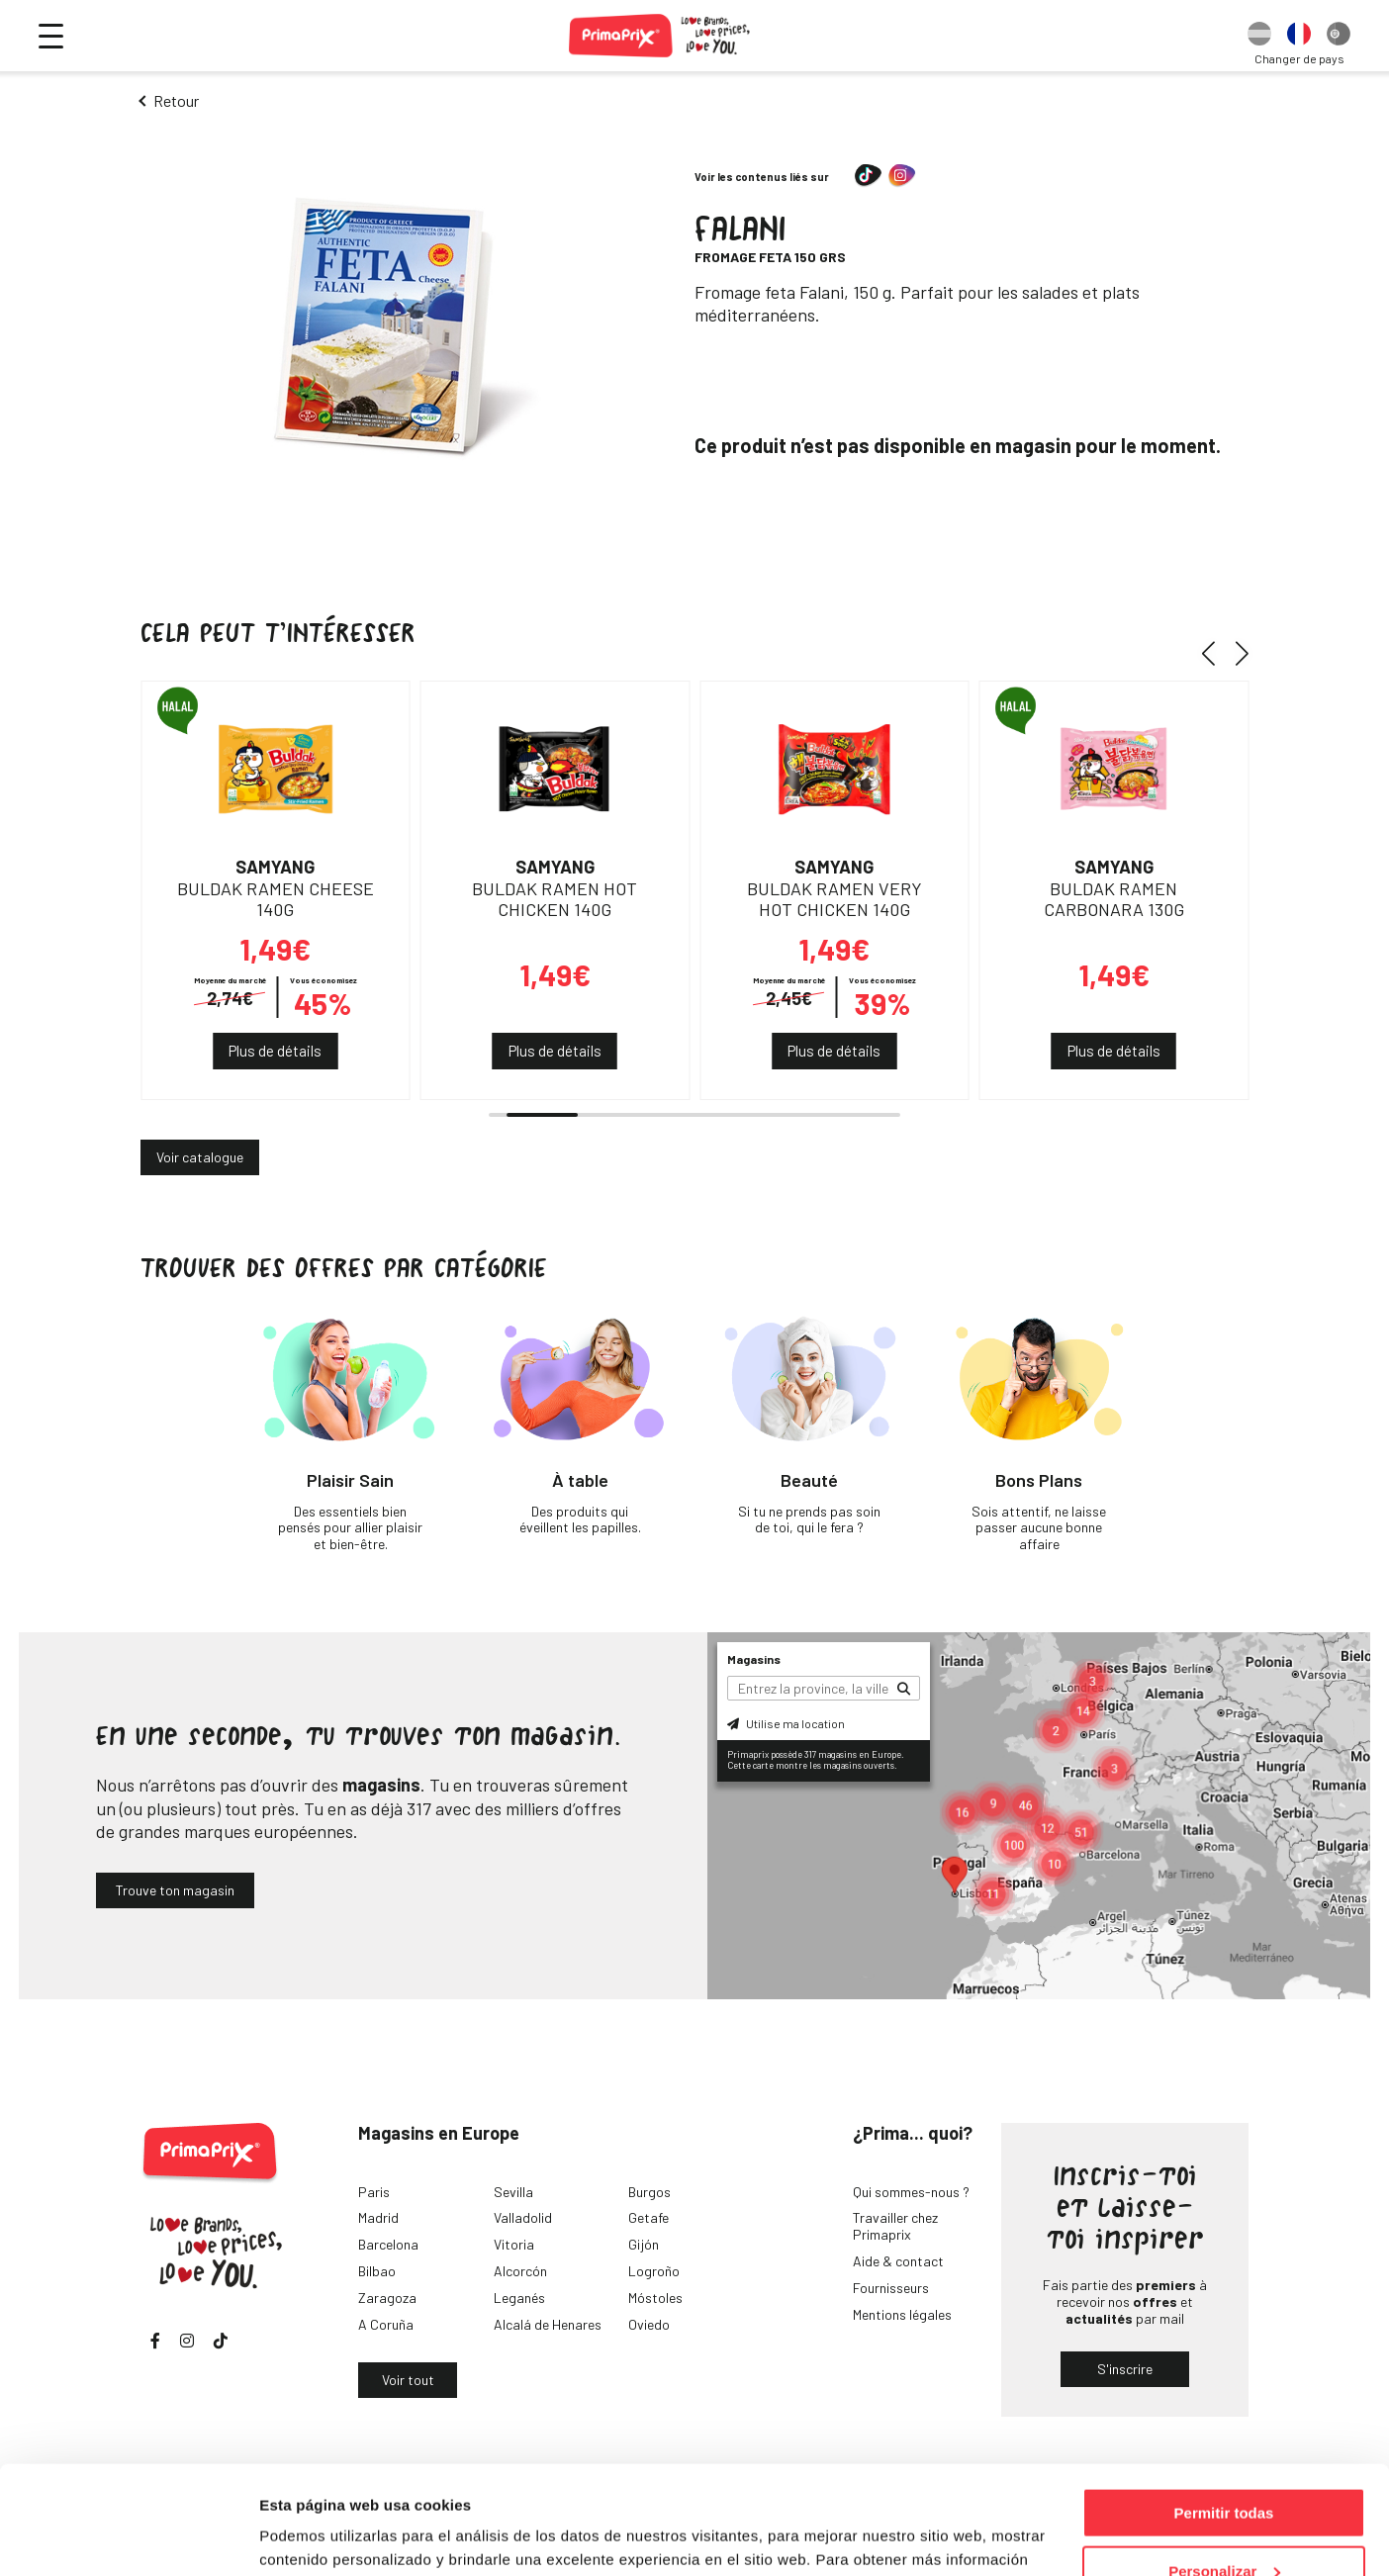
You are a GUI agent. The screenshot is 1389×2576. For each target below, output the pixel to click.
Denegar (1223, 2527)
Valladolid (523, 2217)
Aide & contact (898, 2261)
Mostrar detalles (317, 2536)
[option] (1259, 35)
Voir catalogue (199, 1157)
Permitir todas (1224, 2411)
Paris (374, 2191)
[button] (1215, 653)
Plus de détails (275, 1050)
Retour (176, 100)
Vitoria (514, 2244)
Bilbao (377, 2270)
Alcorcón (520, 2270)
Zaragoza (387, 2297)
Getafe (648, 2217)
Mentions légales (902, 2314)
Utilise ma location (786, 1723)
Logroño (654, 2270)
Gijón (643, 2244)
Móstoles (655, 2297)
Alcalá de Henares (548, 2324)
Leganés (519, 2297)
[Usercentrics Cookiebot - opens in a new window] (128, 2537)
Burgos (649, 2191)
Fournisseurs (891, 2287)
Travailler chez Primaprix (895, 2226)
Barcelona (388, 2244)
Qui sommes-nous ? (911, 2191)
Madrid (378, 2217)
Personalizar (1224, 2469)
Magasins (754, 1659)
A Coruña (386, 2324)
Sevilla (513, 2191)
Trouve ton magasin (175, 1890)
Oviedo (649, 2324)
